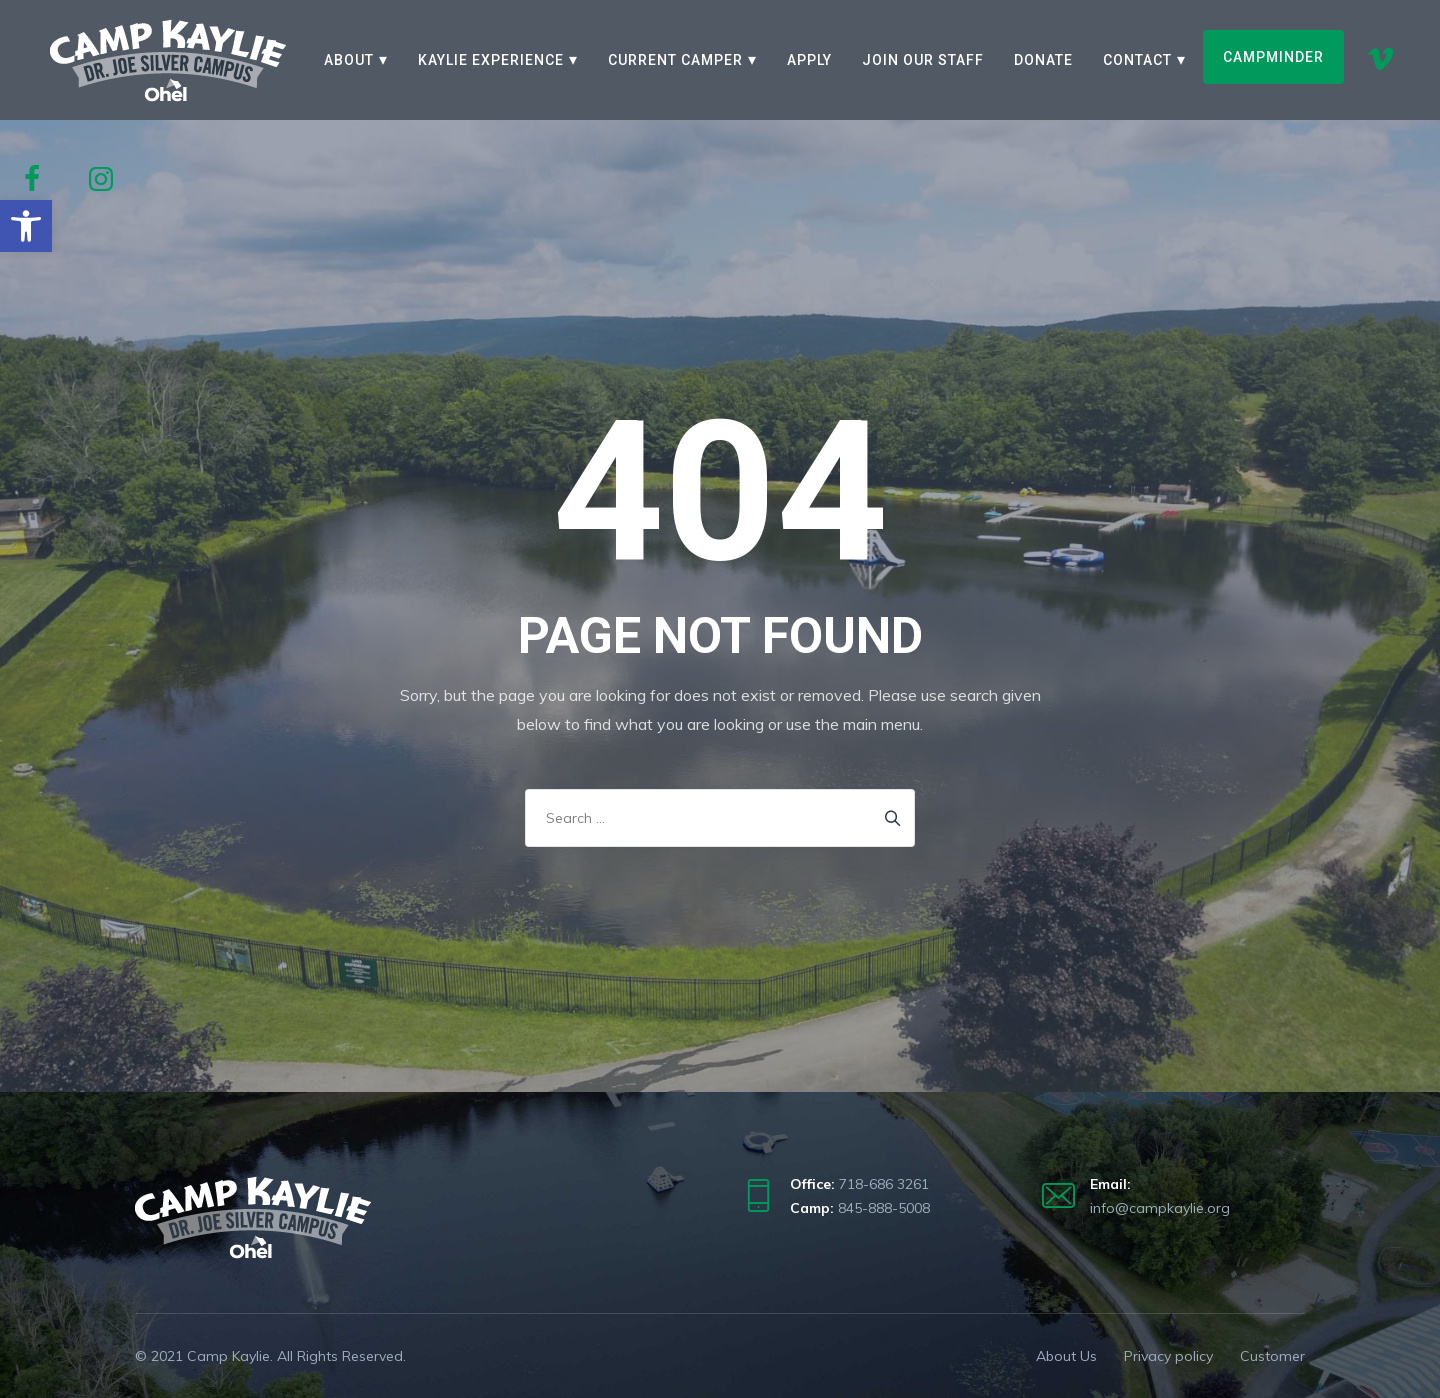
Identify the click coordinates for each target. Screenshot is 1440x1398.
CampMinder (1273, 57)
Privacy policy (1168, 1356)
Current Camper (675, 60)
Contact (1137, 60)
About (349, 60)
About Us (1066, 1356)
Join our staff (923, 60)
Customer (1272, 1356)
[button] (26, 226)
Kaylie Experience (491, 60)
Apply (809, 60)
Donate (1043, 60)
